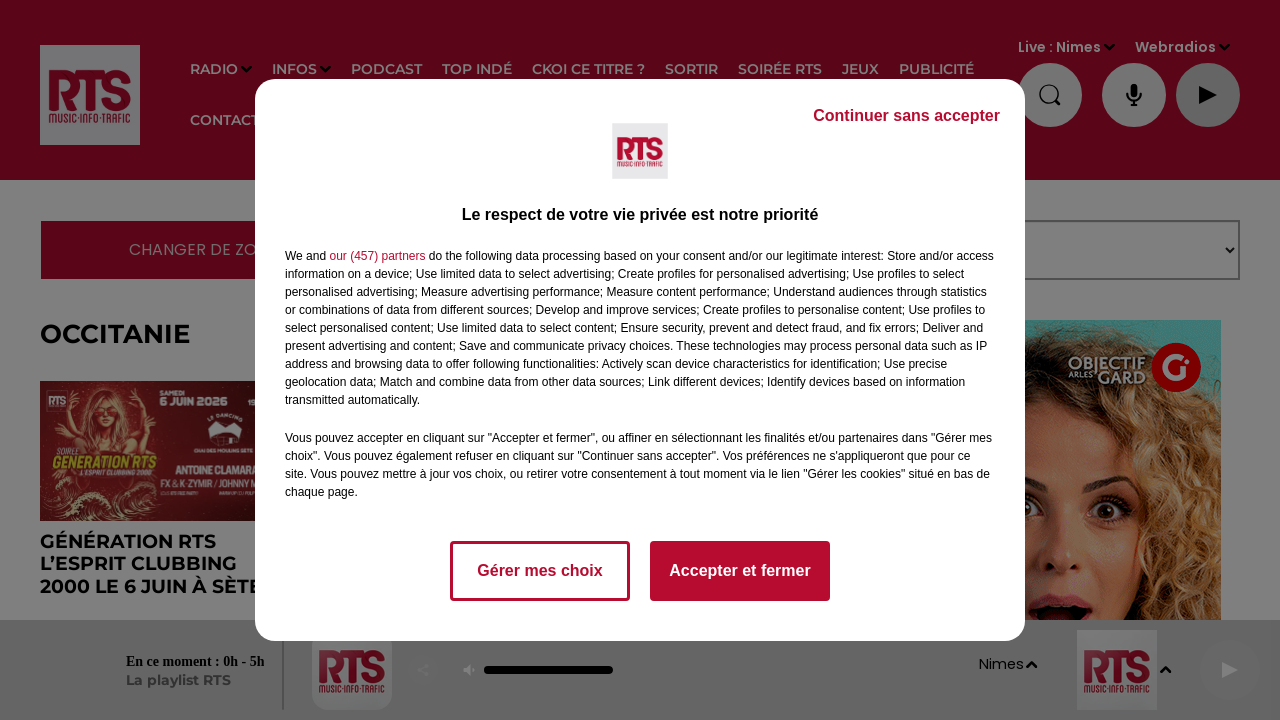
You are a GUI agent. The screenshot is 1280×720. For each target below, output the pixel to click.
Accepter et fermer (739, 570)
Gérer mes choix (539, 570)
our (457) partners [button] (377, 256)
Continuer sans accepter (906, 115)
